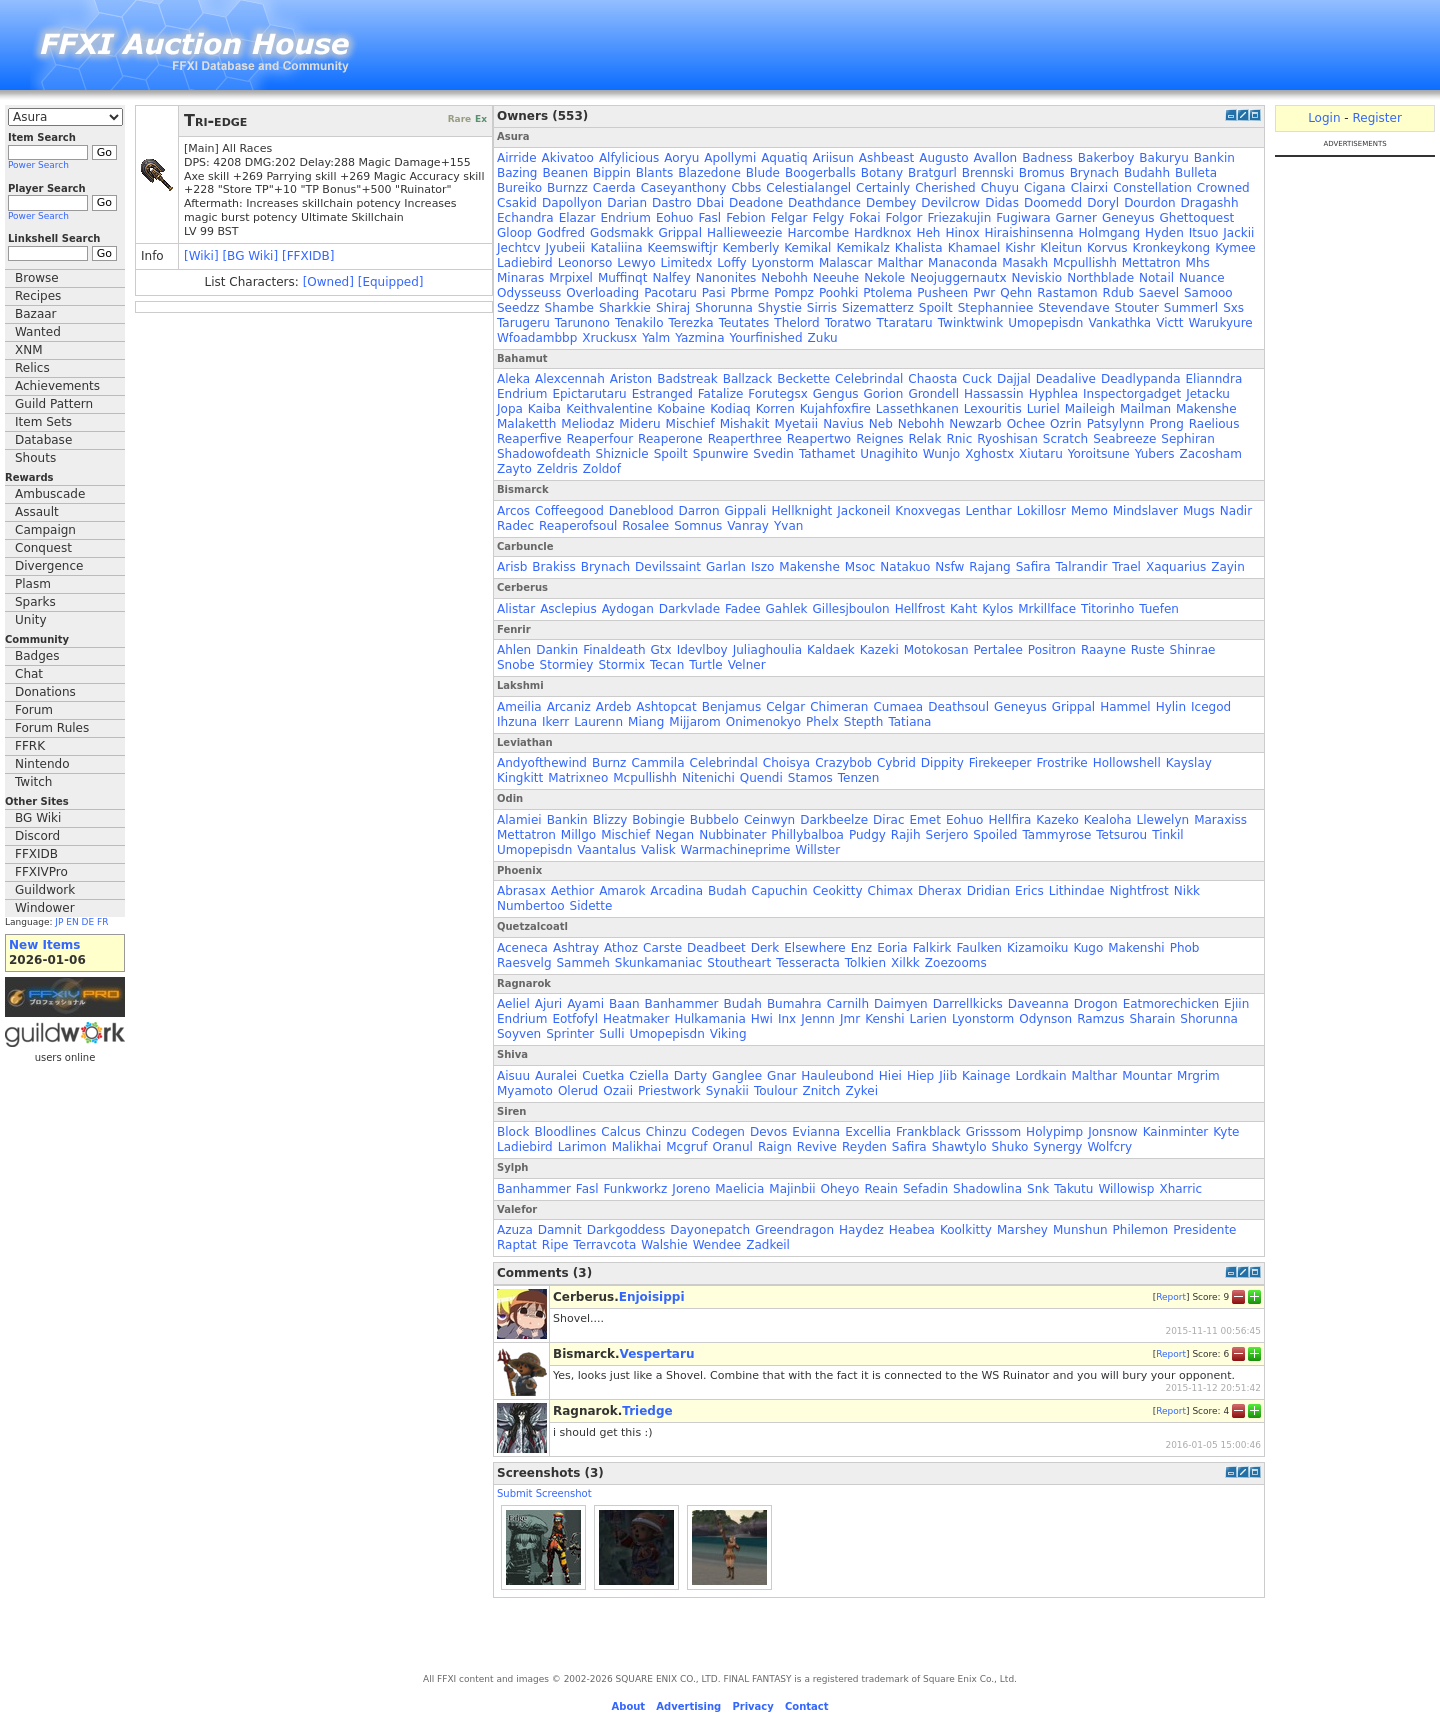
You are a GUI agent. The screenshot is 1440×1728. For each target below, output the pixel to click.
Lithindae (1077, 891)
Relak (925, 439)
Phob (1185, 948)
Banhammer (682, 1004)
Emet (925, 820)
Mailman (1145, 409)
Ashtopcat (666, 707)
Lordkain (1040, 1076)
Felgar (789, 218)
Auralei (556, 1076)
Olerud (578, 1091)
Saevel (1159, 293)
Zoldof (602, 469)
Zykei (861, 1091)
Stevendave (1073, 308)
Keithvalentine (609, 409)
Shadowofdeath (544, 454)
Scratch (1065, 439)
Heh (928, 233)
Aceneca (522, 948)
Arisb (512, 567)
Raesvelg (524, 963)
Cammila (657, 763)
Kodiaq (730, 409)
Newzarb (975, 424)
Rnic (959, 439)
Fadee (743, 609)
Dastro (672, 203)
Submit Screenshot (544, 1493)
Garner (1076, 218)
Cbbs (746, 188)
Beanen (565, 173)
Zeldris (557, 469)
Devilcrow (950, 203)
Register (1376, 118)
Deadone (756, 203)
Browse (37, 278)
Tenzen (859, 778)
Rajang (989, 567)
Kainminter (1176, 1132)
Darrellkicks (968, 1004)
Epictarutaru (589, 394)
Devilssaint (668, 567)
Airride (517, 158)
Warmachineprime (736, 850)
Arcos (513, 511)
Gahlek (787, 609)
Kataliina (616, 248)
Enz (862, 948)
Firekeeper (1000, 763)
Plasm (33, 584)
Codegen (718, 1132)
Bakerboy (1106, 158)
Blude (763, 173)
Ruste (1148, 650)
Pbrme (749, 293)
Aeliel (513, 1004)
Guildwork (45, 890)
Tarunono (582, 323)
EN (72, 922)
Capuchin (780, 891)
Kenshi (884, 1019)
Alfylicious (629, 158)
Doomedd (1053, 203)
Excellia (868, 1132)
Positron (1052, 650)
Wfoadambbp (537, 338)
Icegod (1211, 707)
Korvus (1107, 248)
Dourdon (1149, 203)
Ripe (555, 1245)
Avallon (996, 158)
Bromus (1042, 173)
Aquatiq (784, 158)
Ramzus (1100, 1019)
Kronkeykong (1172, 248)
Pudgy (867, 835)
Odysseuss (529, 293)
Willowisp (1126, 1189)
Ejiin (1236, 1004)
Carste (662, 948)
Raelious (1214, 424)
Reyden (864, 1147)
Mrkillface (1047, 609)
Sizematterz (878, 308)
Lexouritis (993, 409)
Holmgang (1110, 233)
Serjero (947, 835)
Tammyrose (1056, 835)
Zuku (823, 338)
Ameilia (519, 707)
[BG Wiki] (250, 256)
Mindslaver (1145, 511)
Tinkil (1168, 835)
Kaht (963, 609)
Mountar (1147, 1076)
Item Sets (43, 422)
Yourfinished (766, 338)
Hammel (1125, 707)
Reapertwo (819, 439)
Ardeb (614, 707)
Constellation (1152, 188)
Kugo (1088, 948)
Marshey (1022, 1230)
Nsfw (949, 567)
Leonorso (585, 263)
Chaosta (932, 379)
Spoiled (995, 835)
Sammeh (583, 963)
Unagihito (889, 454)
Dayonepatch (710, 1230)
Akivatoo (568, 158)
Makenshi (1136, 948)
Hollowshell (1127, 763)
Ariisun (833, 158)
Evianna (816, 1132)
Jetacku (1208, 394)
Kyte (1226, 1132)
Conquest (43, 548)
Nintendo (42, 764)
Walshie (664, 1245)
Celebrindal (869, 379)
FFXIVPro (41, 872)
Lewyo (636, 263)
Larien (928, 1019)
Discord (37, 836)
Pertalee (998, 650)
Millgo (578, 835)
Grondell (933, 394)
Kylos (997, 609)
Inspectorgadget (1132, 394)
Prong (1166, 424)
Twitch (33, 782)
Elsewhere (814, 948)
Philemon (1141, 1230)
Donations (45, 692)
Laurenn (598, 722)
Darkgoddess (626, 1230)
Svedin (773, 454)
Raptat (517, 1245)
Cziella (648, 1076)
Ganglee (737, 1076)
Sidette (591, 906)
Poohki (838, 293)
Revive (817, 1147)
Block (513, 1132)
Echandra (525, 218)
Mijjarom (694, 722)
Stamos (810, 778)
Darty (690, 1076)
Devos (768, 1132)
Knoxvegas (927, 511)
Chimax (890, 891)
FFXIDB (36, 854)
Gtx (661, 650)
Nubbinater (732, 835)
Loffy (731, 263)
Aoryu (681, 158)
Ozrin (1066, 424)
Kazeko (1057, 820)
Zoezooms (956, 963)
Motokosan (936, 650)
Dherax (940, 891)
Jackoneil (863, 511)
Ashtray (576, 948)
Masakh (1025, 263)
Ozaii (618, 1091)
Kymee (1235, 248)
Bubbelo (714, 820)
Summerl (1191, 308)
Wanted (38, 332)
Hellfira (1009, 820)
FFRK (30, 746)
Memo (1089, 511)
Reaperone (670, 439)
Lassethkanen (917, 409)
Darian (627, 203)
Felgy (829, 218)
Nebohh (784, 278)
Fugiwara (1023, 218)
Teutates (744, 323)
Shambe (569, 308)
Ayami (585, 1004)
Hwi (762, 1019)
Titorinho (1107, 609)
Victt (1169, 323)
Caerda (614, 188)
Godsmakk (621, 233)
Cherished (945, 188)
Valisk (658, 850)
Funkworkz (636, 1189)
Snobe (516, 665)
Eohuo (674, 218)
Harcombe (818, 233)
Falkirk (932, 948)
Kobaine (681, 409)
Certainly (883, 188)
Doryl (1103, 203)
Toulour (775, 1091)
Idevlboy (702, 650)
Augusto (943, 158)
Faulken (979, 948)
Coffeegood (569, 511)
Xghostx (989, 454)
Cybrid (896, 763)
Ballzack (747, 379)
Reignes (879, 439)
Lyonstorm (783, 263)
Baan (624, 1004)
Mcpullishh (1085, 263)
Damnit (560, 1230)
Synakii (727, 1091)
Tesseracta (808, 963)
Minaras (520, 278)
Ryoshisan (1007, 439)
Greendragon (794, 1230)
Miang (646, 722)
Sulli (611, 1034)
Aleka (513, 379)
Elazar (577, 218)
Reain (880, 1189)
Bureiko (519, 188)
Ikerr (555, 722)
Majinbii (792, 1189)
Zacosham (1210, 454)
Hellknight (801, 511)
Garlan (726, 567)
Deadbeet (716, 948)
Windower (45, 908)
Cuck (977, 379)
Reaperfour (600, 439)
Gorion (884, 394)
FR (102, 922)
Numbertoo (531, 906)
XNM (29, 350)
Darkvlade (689, 609)
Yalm (656, 338)
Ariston (631, 379)
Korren (775, 409)
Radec (515, 526)
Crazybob (843, 763)
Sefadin (925, 1189)
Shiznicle (622, 454)
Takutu (1073, 1189)
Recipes (38, 296)
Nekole (884, 278)
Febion (746, 218)
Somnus (698, 526)
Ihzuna (517, 722)
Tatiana (909, 722)
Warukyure (1220, 323)
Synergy (1057, 1147)
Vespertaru (657, 1354)
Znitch (821, 1091)
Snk (1038, 1189)
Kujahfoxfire (835, 409)
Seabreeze (1124, 439)
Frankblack (928, 1132)
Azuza (515, 1230)
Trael (1126, 567)
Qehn (1016, 293)
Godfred (561, 233)
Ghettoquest (1197, 218)
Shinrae (1193, 650)
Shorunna (724, 308)
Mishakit (745, 424)
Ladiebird (525, 263)
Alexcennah (570, 379)
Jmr (850, 1019)
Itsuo (1203, 233)
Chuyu (1000, 188)
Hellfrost (920, 609)
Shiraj (673, 308)
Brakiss (553, 567)
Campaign (45, 530)
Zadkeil (768, 1245)
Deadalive (1066, 379)
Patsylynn (1116, 424)
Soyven (519, 1034)
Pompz (794, 293)
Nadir (1236, 511)
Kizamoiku (1037, 948)
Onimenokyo (763, 722)
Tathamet (827, 454)
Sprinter (570, 1034)
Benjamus (731, 707)
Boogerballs (820, 173)
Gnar (781, 1076)
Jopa (510, 409)
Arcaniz (569, 707)
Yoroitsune (1099, 454)
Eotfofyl (575, 1019)
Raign (775, 1147)
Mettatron (1151, 263)
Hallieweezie (744, 233)
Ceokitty (838, 891)
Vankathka (1119, 323)
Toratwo (848, 323)
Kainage (986, 1076)
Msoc (860, 567)
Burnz (609, 763)
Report (1171, 1296)
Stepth (864, 722)
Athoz (621, 948)
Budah (727, 891)
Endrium (626, 218)
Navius (843, 424)
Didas (1002, 203)
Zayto (514, 469)
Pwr (984, 293)
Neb (881, 424)
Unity (31, 620)
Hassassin (994, 394)
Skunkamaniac (658, 963)
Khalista (919, 248)
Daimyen (901, 1004)
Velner (747, 665)
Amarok (622, 891)
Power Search (38, 165)
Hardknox (882, 233)
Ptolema (887, 293)
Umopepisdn (1045, 323)
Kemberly (751, 248)
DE (88, 922)
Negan (674, 835)
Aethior (572, 891)
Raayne (1103, 650)
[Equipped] (391, 282)
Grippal (681, 233)
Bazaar (36, 314)
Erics (1029, 891)
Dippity (942, 763)
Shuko (1010, 1147)
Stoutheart (739, 963)
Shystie (780, 308)
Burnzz (567, 188)
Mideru (639, 424)
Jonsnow (1113, 1132)
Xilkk (905, 963)
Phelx (822, 722)
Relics (32, 368)
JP (59, 922)
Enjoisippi (652, 1297)
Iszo (762, 567)
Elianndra (1214, 379)
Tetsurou (1121, 835)
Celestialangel (808, 188)
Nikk (1187, 891)
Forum (34, 710)
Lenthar (989, 511)
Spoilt (936, 308)
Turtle (705, 665)
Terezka (691, 323)
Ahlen (514, 650)
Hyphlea (1053, 394)
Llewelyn (1163, 820)
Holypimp (1054, 1132)
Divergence (49, 566)
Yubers (1155, 454)
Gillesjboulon (851, 609)
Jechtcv (519, 248)
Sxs (1233, 308)
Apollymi (730, 158)
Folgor (903, 218)
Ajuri (548, 1004)
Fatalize (721, 394)
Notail (1156, 278)
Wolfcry (1109, 1147)
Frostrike (1061, 763)
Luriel (1043, 409)
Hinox (962, 233)
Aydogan (628, 609)
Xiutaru (1041, 454)
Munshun (1080, 1230)
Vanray (748, 526)
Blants (654, 173)
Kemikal (807, 248)
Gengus (836, 394)
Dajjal (1014, 379)
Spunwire (721, 454)
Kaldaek (831, 650)
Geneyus (1128, 218)
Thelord (796, 323)
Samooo (1208, 293)
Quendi (761, 778)
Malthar (900, 263)
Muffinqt (623, 278)
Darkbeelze (834, 820)
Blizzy (610, 820)
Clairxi (1089, 188)
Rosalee (645, 526)
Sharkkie (625, 308)
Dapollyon (572, 203)
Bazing (517, 173)
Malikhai (637, 1147)
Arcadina (676, 891)
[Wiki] (201, 256)
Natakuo (905, 567)
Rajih (906, 835)
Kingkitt (520, 778)
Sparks (35, 602)
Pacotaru (670, 293)
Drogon (1096, 1004)
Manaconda (962, 263)
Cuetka (603, 1076)
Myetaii (797, 424)
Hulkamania (709, 1019)
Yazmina (699, 338)
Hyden (1164, 233)
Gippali (746, 511)
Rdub (1118, 293)
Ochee (1026, 424)
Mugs (1199, 511)
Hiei (890, 1076)
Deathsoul (958, 707)
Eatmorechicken (1171, 1004)
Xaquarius (1176, 567)
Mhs (1198, 263)
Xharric (1180, 1189)
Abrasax (521, 891)
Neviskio (1037, 278)
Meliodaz (587, 424)
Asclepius (568, 609)
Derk (765, 948)
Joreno (691, 1189)
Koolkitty (966, 1230)
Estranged (662, 394)
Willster (817, 850)
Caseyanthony (684, 188)
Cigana (1045, 188)
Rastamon (1067, 293)
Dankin (557, 650)
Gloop (514, 233)
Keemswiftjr (682, 248)
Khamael (974, 248)
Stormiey (567, 665)
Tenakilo (639, 323)
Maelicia (739, 1189)
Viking (728, 1034)
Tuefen (1159, 609)
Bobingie (658, 820)
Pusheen (942, 293)
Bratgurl (932, 173)
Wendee (717, 1245)
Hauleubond (837, 1076)
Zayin (1228, 567)
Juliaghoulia (767, 650)
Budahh (1147, 173)
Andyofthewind (542, 763)
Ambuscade (50, 494)
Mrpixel (571, 278)
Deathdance (824, 203)
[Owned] (328, 282)
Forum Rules (52, 728)
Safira (1033, 567)
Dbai (711, 203)
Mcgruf (686, 1147)
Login (1324, 118)
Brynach (1094, 173)
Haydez (861, 1230)
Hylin (1171, 707)
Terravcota (604, 1245)
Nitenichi (708, 778)
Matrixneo (578, 778)
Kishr (1020, 248)
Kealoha (1108, 820)
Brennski (988, 173)
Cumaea (898, 707)
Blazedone (709, 173)
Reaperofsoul (578, 526)
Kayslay (1189, 763)
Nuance (1202, 278)
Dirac (888, 820)
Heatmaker (636, 1019)
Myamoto (525, 1091)
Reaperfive (529, 439)
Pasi (714, 293)
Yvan (788, 526)
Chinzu (666, 1132)
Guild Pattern (54, 404)
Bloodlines (565, 1132)
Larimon (582, 1147)
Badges (37, 656)
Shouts (35, 458)
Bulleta (1196, 173)
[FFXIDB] (308, 256)
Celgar (785, 707)
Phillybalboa (807, 835)
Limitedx (686, 263)
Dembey (891, 203)
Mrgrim (1198, 1076)
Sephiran (1187, 439)
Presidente (1204, 1230)
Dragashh (1210, 203)
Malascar (846, 263)
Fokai (864, 218)
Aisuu (513, 1076)
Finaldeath (614, 650)
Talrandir (1082, 567)
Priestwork (669, 1091)
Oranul (733, 1147)
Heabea (912, 1230)
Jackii (1238, 233)
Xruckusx (609, 338)
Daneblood (641, 511)
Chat (29, 674)
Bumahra (794, 1004)
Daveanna (1038, 1004)
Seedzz (518, 308)
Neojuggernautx (958, 278)
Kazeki (879, 650)
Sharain (1152, 1019)
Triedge (647, 1411)
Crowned (1223, 188)
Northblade (1100, 278)
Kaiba (544, 409)
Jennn (818, 1019)
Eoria (892, 948)
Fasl (709, 218)
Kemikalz (862, 248)
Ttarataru (904, 323)
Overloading (602, 293)
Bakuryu (1163, 158)
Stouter (1137, 308)
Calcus (621, 1132)
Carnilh (848, 1004)
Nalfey (671, 278)
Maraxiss (1220, 820)
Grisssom (993, 1132)
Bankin (1214, 158)
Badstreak (687, 379)
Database (43, 440)
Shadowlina (987, 1189)
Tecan (667, 665)
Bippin (612, 173)
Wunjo (941, 454)
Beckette (803, 379)
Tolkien (865, 963)
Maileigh (1090, 409)
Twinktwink (970, 323)
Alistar (516, 609)
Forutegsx (777, 394)
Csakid (517, 203)
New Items (44, 945)
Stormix (621, 665)
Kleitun (1061, 248)
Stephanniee (996, 308)
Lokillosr (1041, 511)
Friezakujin (960, 218)
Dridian (988, 891)
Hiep (920, 1076)
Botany (882, 173)
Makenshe (1206, 409)
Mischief (690, 424)
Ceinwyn (769, 820)
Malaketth (526, 424)
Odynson (1045, 1019)
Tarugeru (523, 323)
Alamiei (519, 820)
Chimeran (839, 707)
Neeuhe (836, 278)
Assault (37, 512)
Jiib (948, 1076)
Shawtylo (959, 1147)
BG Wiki (38, 818)
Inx (787, 1019)
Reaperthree (745, 439)
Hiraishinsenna (1029, 233)
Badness (1047, 158)
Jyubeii (566, 248)
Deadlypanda (1141, 379)
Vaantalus (606, 850)
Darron (699, 511)
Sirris (822, 308)
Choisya (786, 763)
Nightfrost (1138, 891)
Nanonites (726, 278)
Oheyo (840, 1189)
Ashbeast (886, 158)
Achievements (57, 386)
